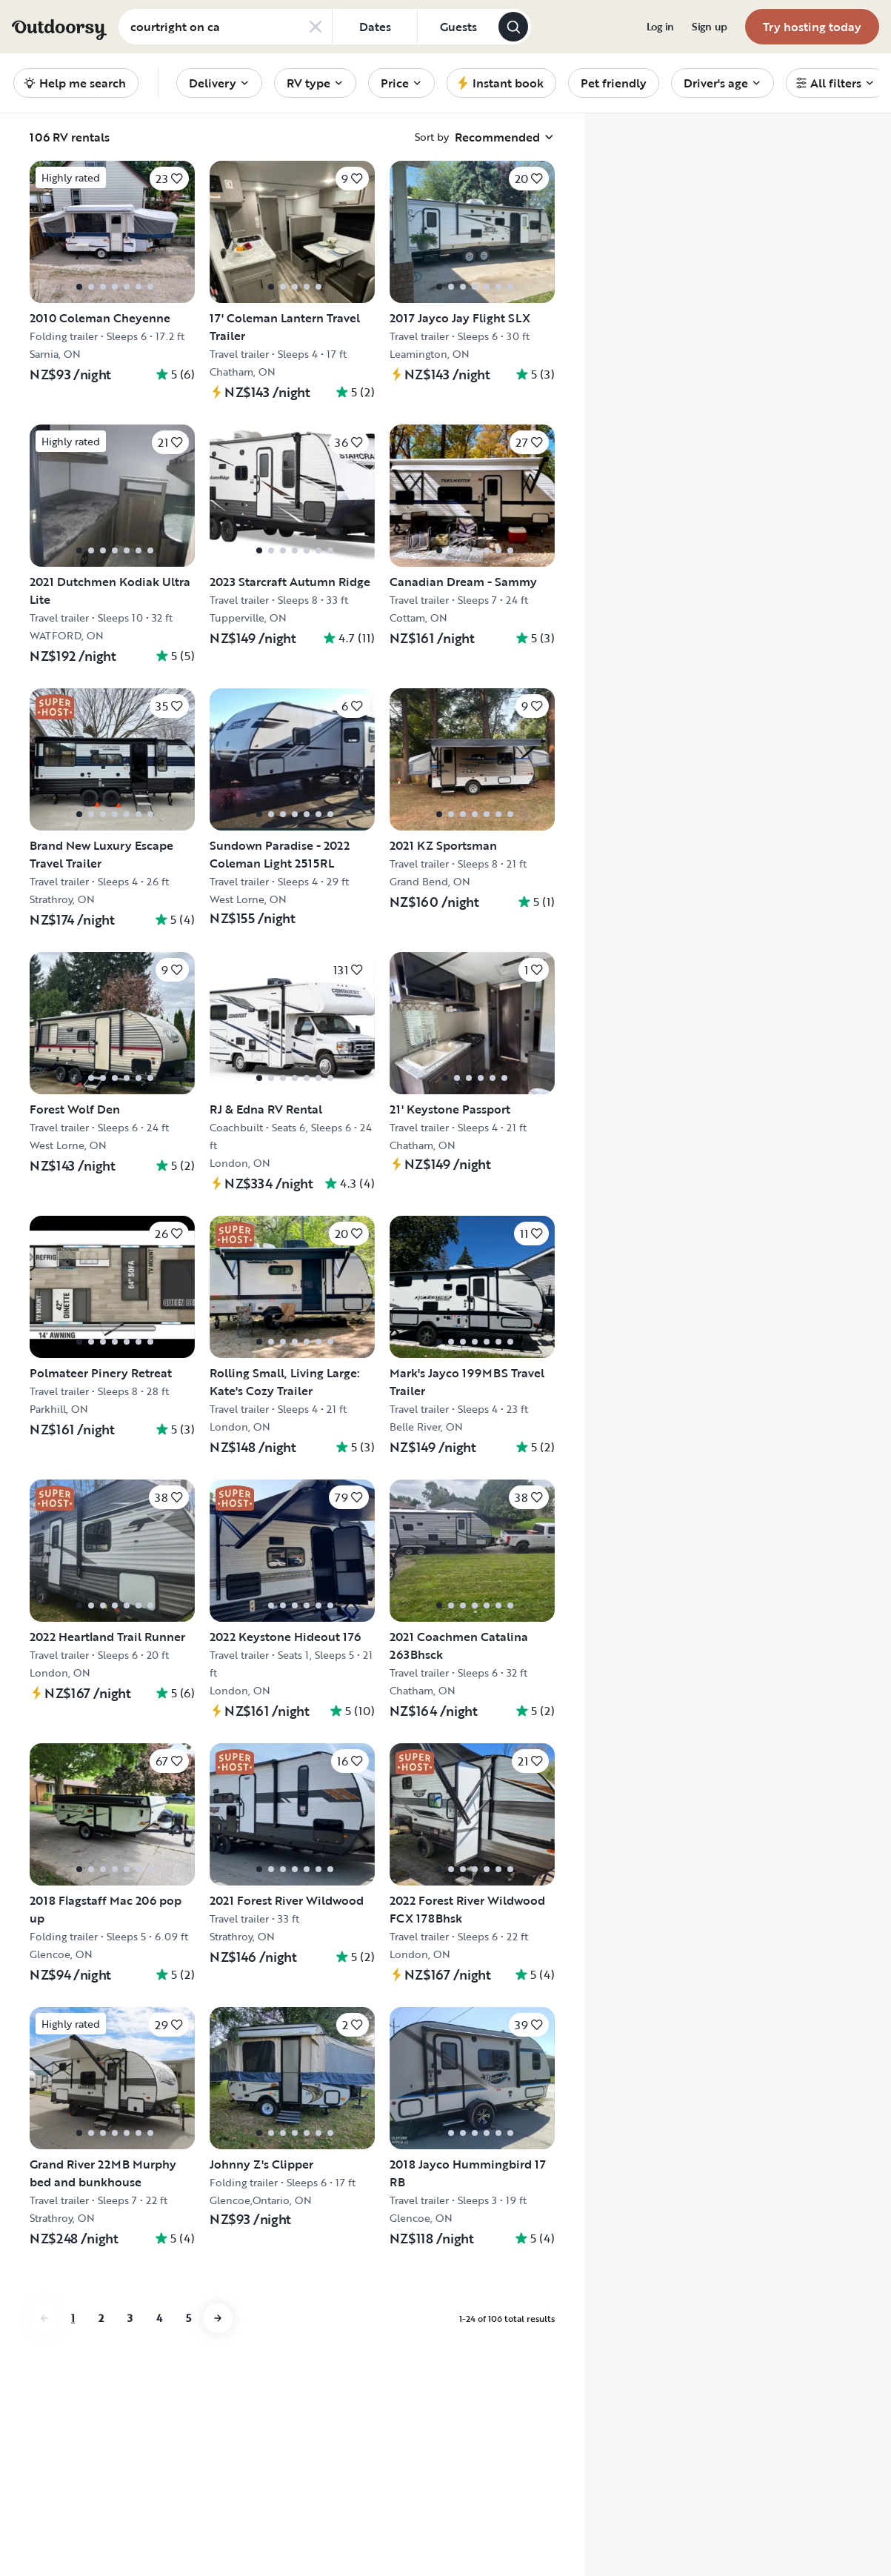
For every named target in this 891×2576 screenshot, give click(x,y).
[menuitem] (660, 26)
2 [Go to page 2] (101, 2318)
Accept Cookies (655, 2520)
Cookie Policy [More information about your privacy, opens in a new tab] (287, 2453)
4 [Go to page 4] (159, 2318)
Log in (660, 26)
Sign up (709, 26)
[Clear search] (315, 27)
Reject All (655, 2481)
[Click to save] (169, 178)
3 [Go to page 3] (130, 2318)
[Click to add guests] (457, 26)
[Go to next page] (218, 2318)
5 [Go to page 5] (188, 2318)
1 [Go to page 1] (73, 2318)
